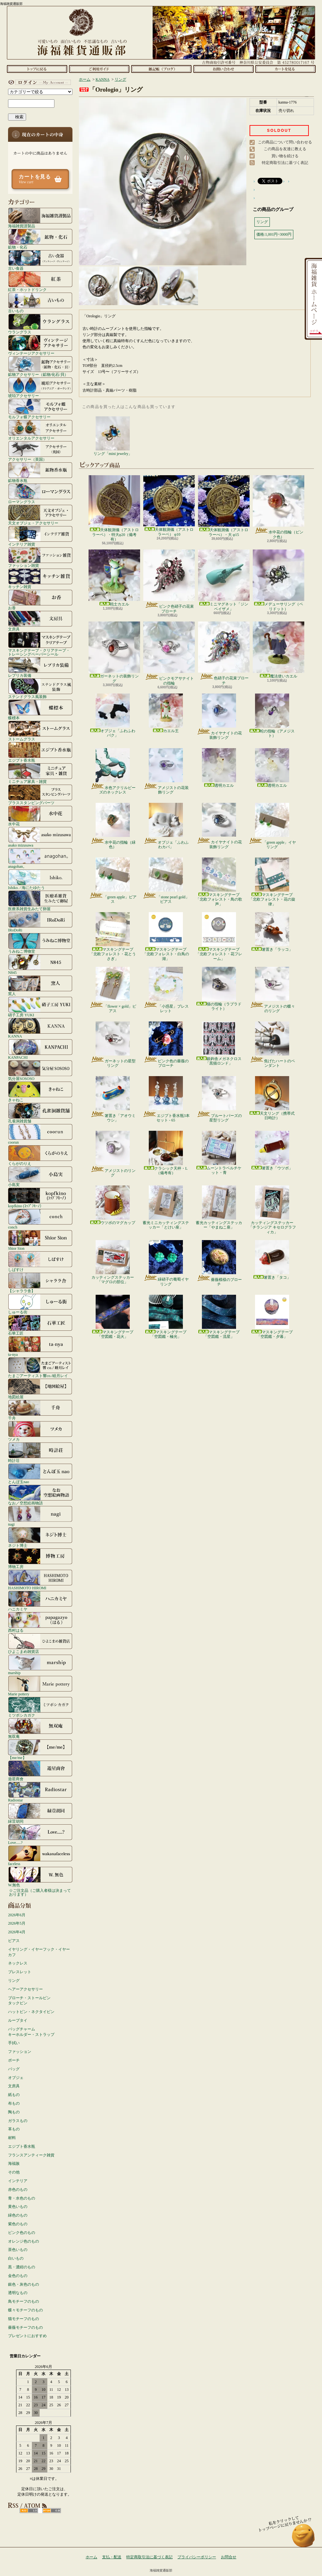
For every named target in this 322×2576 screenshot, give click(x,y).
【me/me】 (40, 1749)
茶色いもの (17, 2249)
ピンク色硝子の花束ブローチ (169, 581)
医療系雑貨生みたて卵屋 (40, 900)
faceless (40, 1855)
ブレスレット (19, 1972)
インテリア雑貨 (40, 536)
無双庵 (40, 1728)
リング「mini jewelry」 (112, 436)
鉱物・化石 (40, 239)
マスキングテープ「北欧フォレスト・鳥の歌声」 (219, 881)
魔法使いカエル (278, 649)
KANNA (40, 1028)
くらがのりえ (40, 1155)
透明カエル (219, 768)
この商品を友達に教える (285, 149)
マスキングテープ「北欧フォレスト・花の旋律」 (272, 881)
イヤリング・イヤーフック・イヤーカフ (39, 1952)
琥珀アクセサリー (40, 387)
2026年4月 (16, 1932)
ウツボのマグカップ (112, 1205)
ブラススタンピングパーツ (40, 794)
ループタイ (17, 2020)
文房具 (40, 621)
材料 (12, 2138)
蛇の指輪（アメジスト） (272, 716)
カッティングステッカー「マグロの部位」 (112, 1262)
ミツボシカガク (40, 1707)
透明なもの (17, 2292)
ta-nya (40, 1346)
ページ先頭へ (303, 2538)
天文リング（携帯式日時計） (272, 1098)
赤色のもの (17, 2189)
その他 (14, 2172)
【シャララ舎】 (40, 1282)
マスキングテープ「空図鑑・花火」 (112, 1317)
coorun (40, 1134)
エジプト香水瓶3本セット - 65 (166, 1099)
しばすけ (40, 1261)
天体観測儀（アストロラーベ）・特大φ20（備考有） (114, 508)
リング (14, 1980)
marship (40, 1664)
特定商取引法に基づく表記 (285, 162)
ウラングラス (40, 323)
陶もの (14, 2112)
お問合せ (223, 69)
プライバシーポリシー (196, 2557)
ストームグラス (40, 731)
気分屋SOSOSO (40, 1070)
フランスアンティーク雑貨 (31, 2155)
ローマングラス (40, 493)
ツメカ (40, 1431)
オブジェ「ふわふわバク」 (112, 716)
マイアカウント (38, 82)
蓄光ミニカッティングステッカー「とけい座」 (166, 1207)
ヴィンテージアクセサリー (40, 345)
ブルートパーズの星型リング (219, 1099)
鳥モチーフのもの (23, 2301)
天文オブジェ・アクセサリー (40, 514)
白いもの (16, 2258)
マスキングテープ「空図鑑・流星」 (219, 1317)
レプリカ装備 (40, 667)
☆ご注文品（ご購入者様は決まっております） (40, 1892)
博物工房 (40, 1558)
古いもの (40, 302)
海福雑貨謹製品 (40, 217)
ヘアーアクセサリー (25, 1989)
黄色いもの (17, 2206)
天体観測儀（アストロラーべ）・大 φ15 (224, 506)
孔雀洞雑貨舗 (40, 1112)
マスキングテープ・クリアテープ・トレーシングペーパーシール (40, 644)
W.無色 (40, 1876)
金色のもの (17, 2275)
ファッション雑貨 (40, 557)
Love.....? (40, 1834)
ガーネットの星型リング (113, 1044)
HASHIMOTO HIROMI (40, 1579)
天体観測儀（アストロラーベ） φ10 (169, 505)
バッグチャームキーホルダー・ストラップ (31, 2032)
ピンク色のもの (21, 2232)
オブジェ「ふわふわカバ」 (166, 826)
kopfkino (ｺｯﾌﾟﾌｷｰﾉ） (40, 1197)
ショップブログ (161, 69)
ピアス (14, 1940)
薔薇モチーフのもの (25, 2327)
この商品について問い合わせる (285, 142)
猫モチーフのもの (23, 2319)
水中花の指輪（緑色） (113, 826)
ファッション (19, 2051)
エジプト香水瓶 (40, 752)
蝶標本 (40, 709)
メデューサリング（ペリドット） (278, 580)
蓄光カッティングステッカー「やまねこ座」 (219, 1207)
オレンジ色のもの (23, 2241)
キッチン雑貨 (40, 578)
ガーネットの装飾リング (114, 652)
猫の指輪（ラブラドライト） (219, 989)
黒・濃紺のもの (21, 2267)
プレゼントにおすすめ (27, 2336)
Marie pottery (40, 1685)
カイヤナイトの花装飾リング (219, 717)
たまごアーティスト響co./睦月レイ (40, 1367)
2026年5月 (16, 1923)
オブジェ (16, 2077)
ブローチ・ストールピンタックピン (29, 2001)
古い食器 (40, 260)
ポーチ (14, 2060)
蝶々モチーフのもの (25, 2310)
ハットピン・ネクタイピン (31, 2011)
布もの (14, 2103)
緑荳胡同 (40, 1813)
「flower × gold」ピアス (112, 990)
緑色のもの (17, 2215)
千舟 (40, 1410)
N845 (40, 964)
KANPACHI (40, 1049)
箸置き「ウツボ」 (272, 1150)
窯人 (40, 985)
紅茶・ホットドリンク (40, 281)
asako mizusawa (40, 837)
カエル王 (166, 713)
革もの (14, 2129)
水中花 (40, 815)
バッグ (14, 2069)
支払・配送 (111, 2557)
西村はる (40, 1622)
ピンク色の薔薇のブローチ (166, 1044)
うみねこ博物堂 (40, 943)
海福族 (14, 2163)
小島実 (40, 1176)
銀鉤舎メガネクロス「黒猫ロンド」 (219, 1043)
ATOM (52, 2510)
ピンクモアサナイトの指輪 (169, 653)
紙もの (14, 2094)
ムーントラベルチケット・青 (219, 1153)
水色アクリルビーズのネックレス (113, 771)
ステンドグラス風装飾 (40, 688)
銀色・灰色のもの (23, 2284)
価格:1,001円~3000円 (273, 234)
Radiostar (40, 1792)
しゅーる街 (40, 1303)
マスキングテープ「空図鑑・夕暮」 (272, 1317)
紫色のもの (17, 2224)
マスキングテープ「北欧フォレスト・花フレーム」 (219, 936)
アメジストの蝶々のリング (272, 990)
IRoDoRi (40, 922)
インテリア (17, 2181)
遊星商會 (40, 1770)
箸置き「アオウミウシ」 (113, 1099)
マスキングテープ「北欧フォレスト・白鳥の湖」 (166, 936)
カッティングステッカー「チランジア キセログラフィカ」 (272, 1209)
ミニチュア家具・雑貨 (40, 773)
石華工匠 (40, 1325)
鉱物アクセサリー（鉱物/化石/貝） (40, 366)
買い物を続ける (284, 156)
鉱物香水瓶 (40, 472)
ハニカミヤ (40, 1601)
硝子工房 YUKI (40, 1006)
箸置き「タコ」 (272, 1260)
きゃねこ (40, 1091)
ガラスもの (17, 2120)
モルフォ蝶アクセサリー (40, 408)
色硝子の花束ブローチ (224, 653)
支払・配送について (99, 69)
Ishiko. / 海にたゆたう (40, 879)
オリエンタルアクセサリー (40, 430)
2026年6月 (16, 1915)
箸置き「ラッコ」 (272, 932)
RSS (29, 2510)
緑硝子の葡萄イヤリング (166, 1263)
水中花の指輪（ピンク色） (278, 507)
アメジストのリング (113, 1154)
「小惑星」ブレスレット (166, 990)
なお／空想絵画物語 (40, 1494)
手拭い (14, 2043)
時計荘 (40, 1452)
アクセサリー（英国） (40, 451)
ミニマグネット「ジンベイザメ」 (224, 580)
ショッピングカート (285, 69)
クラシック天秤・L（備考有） (165, 1153)
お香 (40, 599)
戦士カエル (114, 577)
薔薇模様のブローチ (219, 1263)
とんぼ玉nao (40, 1473)
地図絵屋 (40, 1388)
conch (40, 1219)
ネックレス (17, 1963)
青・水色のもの (21, 2198)
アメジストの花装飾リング (166, 771)
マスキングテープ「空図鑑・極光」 (165, 1317)
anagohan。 (40, 858)
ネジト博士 (40, 1537)
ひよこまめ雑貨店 (40, 1643)
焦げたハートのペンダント (272, 1044)
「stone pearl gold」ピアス (165, 880)
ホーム (37, 69)
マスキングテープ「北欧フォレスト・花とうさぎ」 (113, 936)
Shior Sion (40, 1240)
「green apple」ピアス (113, 880)
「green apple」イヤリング (272, 826)
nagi (40, 1516)
